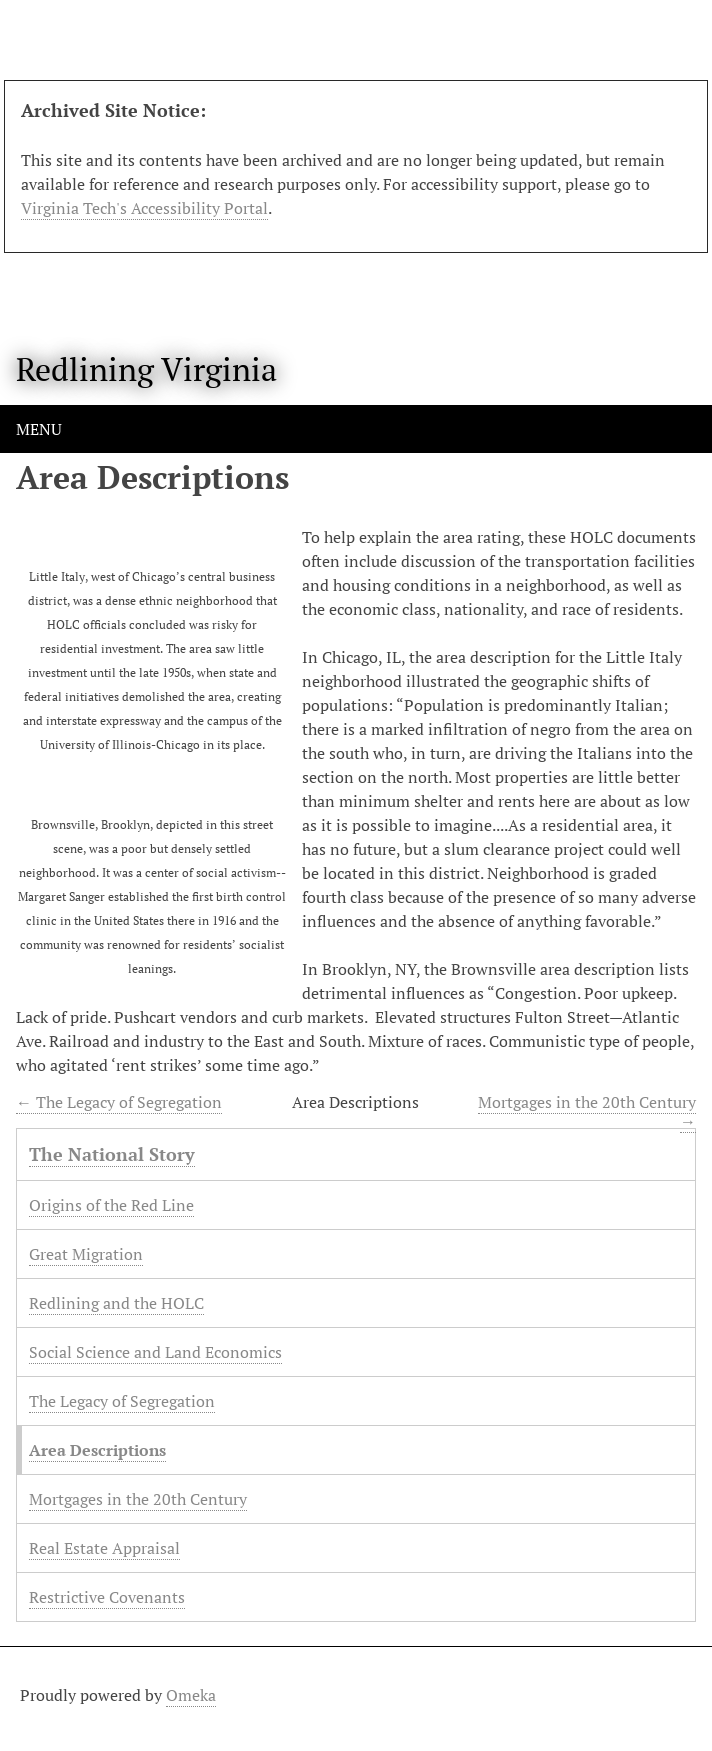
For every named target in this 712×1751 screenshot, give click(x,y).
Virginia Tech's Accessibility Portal (144, 208)
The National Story (112, 1154)
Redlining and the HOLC (116, 1303)
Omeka (191, 1695)
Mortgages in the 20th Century (138, 1499)
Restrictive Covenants (107, 1597)
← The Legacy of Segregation (119, 1102)
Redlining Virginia (146, 369)
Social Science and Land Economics (155, 1352)
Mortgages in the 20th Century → (587, 1111)
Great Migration (86, 1254)
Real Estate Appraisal (104, 1548)
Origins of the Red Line (111, 1205)
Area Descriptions (97, 1450)
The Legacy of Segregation (122, 1401)
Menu (39, 429)
